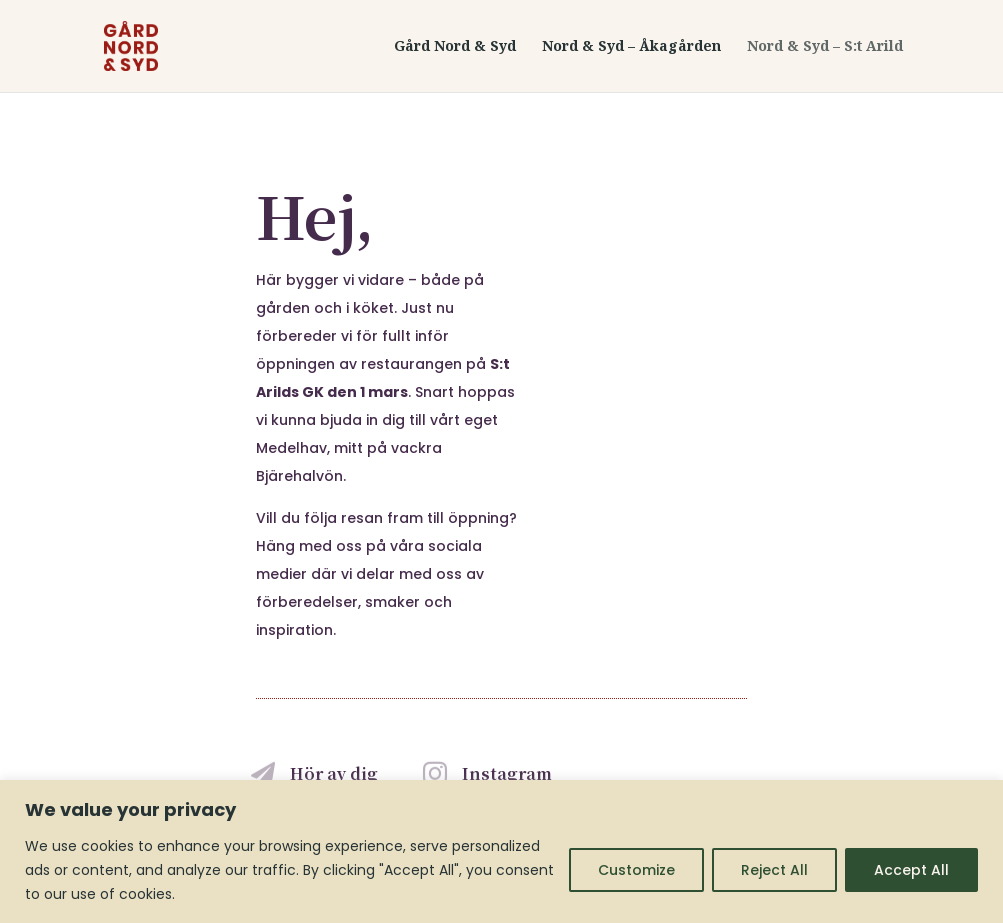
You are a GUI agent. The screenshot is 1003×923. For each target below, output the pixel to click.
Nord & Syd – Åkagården (631, 47)
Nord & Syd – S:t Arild (825, 47)
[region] (501, 851)
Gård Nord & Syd (455, 47)
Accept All (911, 870)
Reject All (774, 870)
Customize (636, 870)
